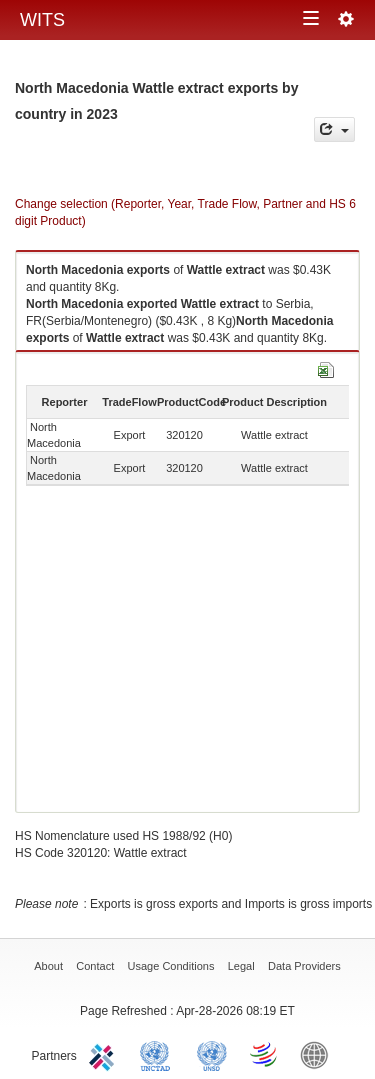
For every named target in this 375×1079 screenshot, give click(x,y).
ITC (105, 1054)
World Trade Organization (265, 1054)
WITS (42, 20)
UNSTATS (212, 1054)
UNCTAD (159, 1054)
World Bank (319, 1054)
